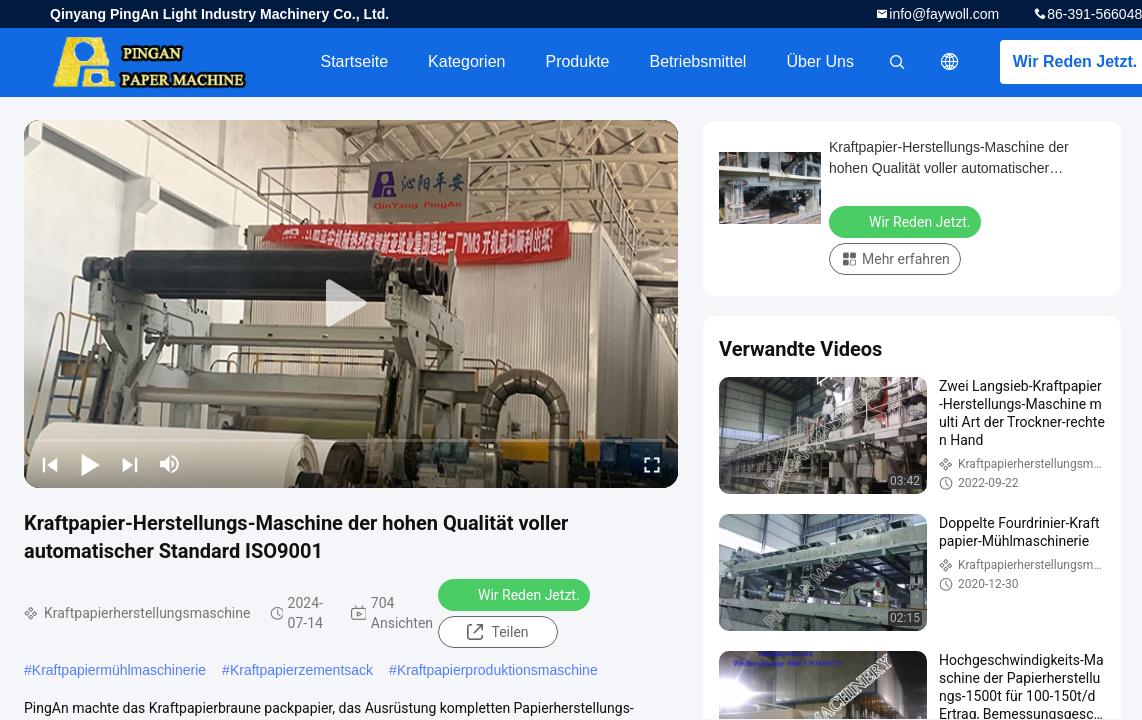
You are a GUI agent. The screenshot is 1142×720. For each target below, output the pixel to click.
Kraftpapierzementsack (301, 670)
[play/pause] (90, 464)
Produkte (577, 61)
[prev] (50, 464)
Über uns (820, 61)
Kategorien (466, 61)
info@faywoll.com (944, 14)
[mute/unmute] (170, 464)
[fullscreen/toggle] (652, 464)
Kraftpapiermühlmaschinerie (119, 670)
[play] (351, 304)
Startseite (354, 61)
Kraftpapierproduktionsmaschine (497, 670)
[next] (130, 464)
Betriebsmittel (698, 61)
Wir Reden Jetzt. (516, 594)
